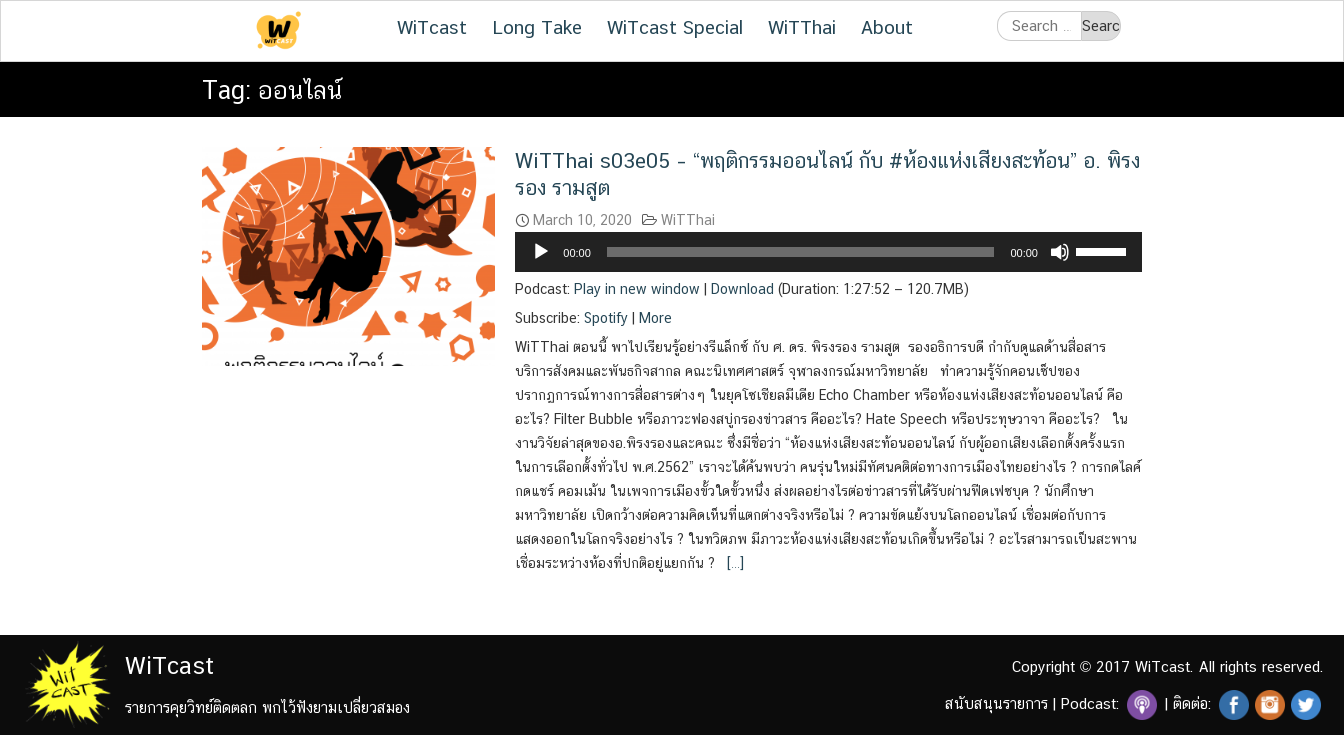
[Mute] (1060, 252)
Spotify (606, 318)
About (887, 27)
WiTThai (802, 27)
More (655, 318)
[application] (828, 252)
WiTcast (432, 27)
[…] (733, 563)
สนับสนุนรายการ (996, 703)
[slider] (801, 252)
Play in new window (637, 289)
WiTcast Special (675, 27)
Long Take (537, 27)
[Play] (541, 252)
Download (742, 289)
